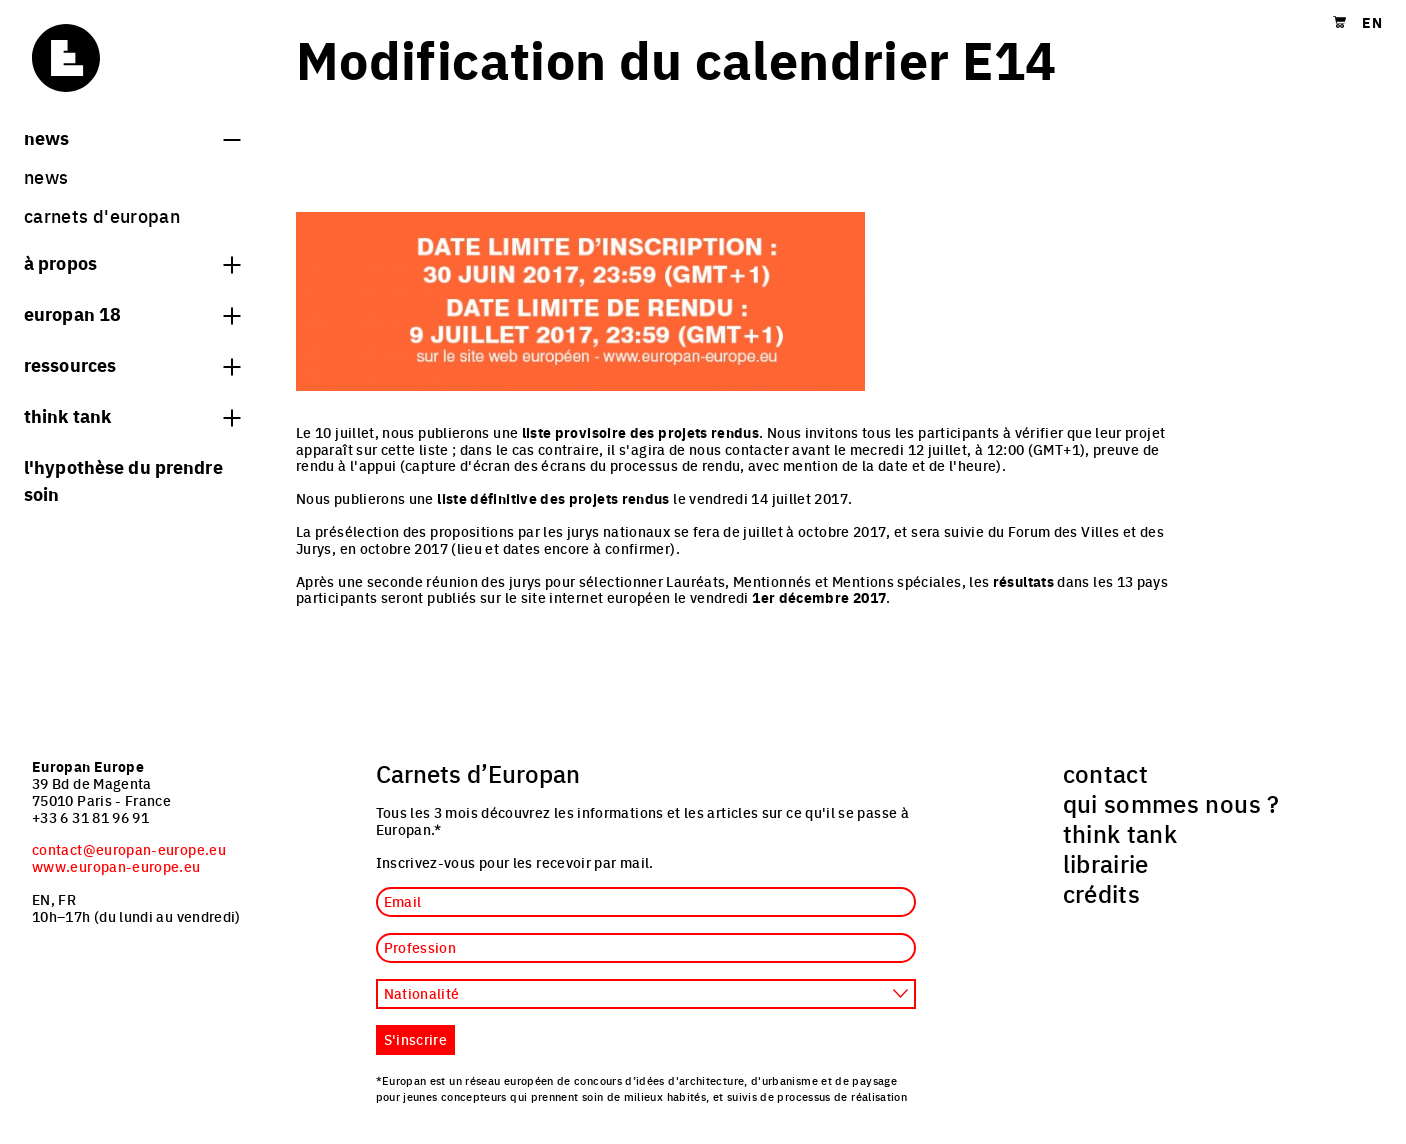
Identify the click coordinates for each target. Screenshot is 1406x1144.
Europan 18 (132, 313)
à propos (132, 262)
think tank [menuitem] (1120, 833)
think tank (132, 415)
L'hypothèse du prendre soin (123, 479)
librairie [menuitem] (1106, 863)
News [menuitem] (46, 176)
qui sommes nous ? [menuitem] (1171, 803)
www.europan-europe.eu (116, 866)
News (132, 137)
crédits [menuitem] (1102, 893)
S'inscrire (416, 1039)
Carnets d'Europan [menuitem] (102, 215)
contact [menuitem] (1106, 773)
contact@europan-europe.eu (129, 849)
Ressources (132, 364)
